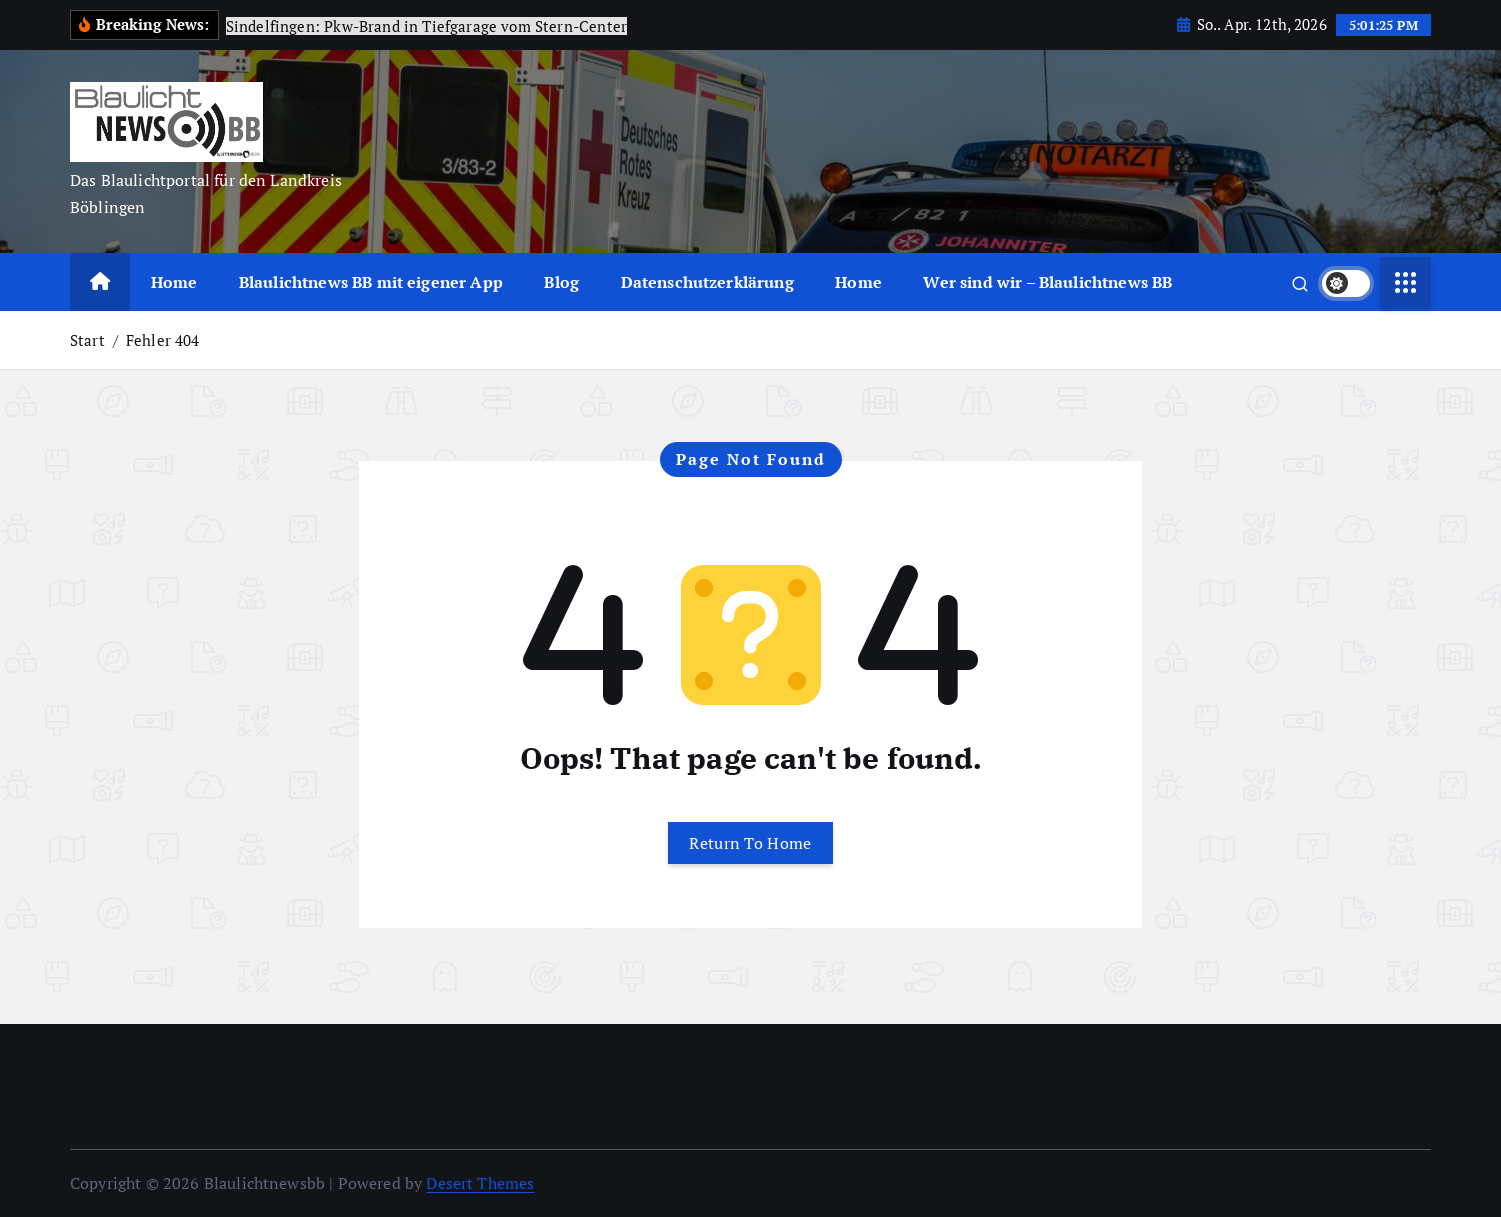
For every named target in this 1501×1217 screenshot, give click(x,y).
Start (87, 340)
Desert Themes (480, 1183)
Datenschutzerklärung (707, 282)
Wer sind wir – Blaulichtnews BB (1047, 282)
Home (174, 282)
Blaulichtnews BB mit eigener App (371, 282)
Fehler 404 (163, 340)
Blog (561, 282)
